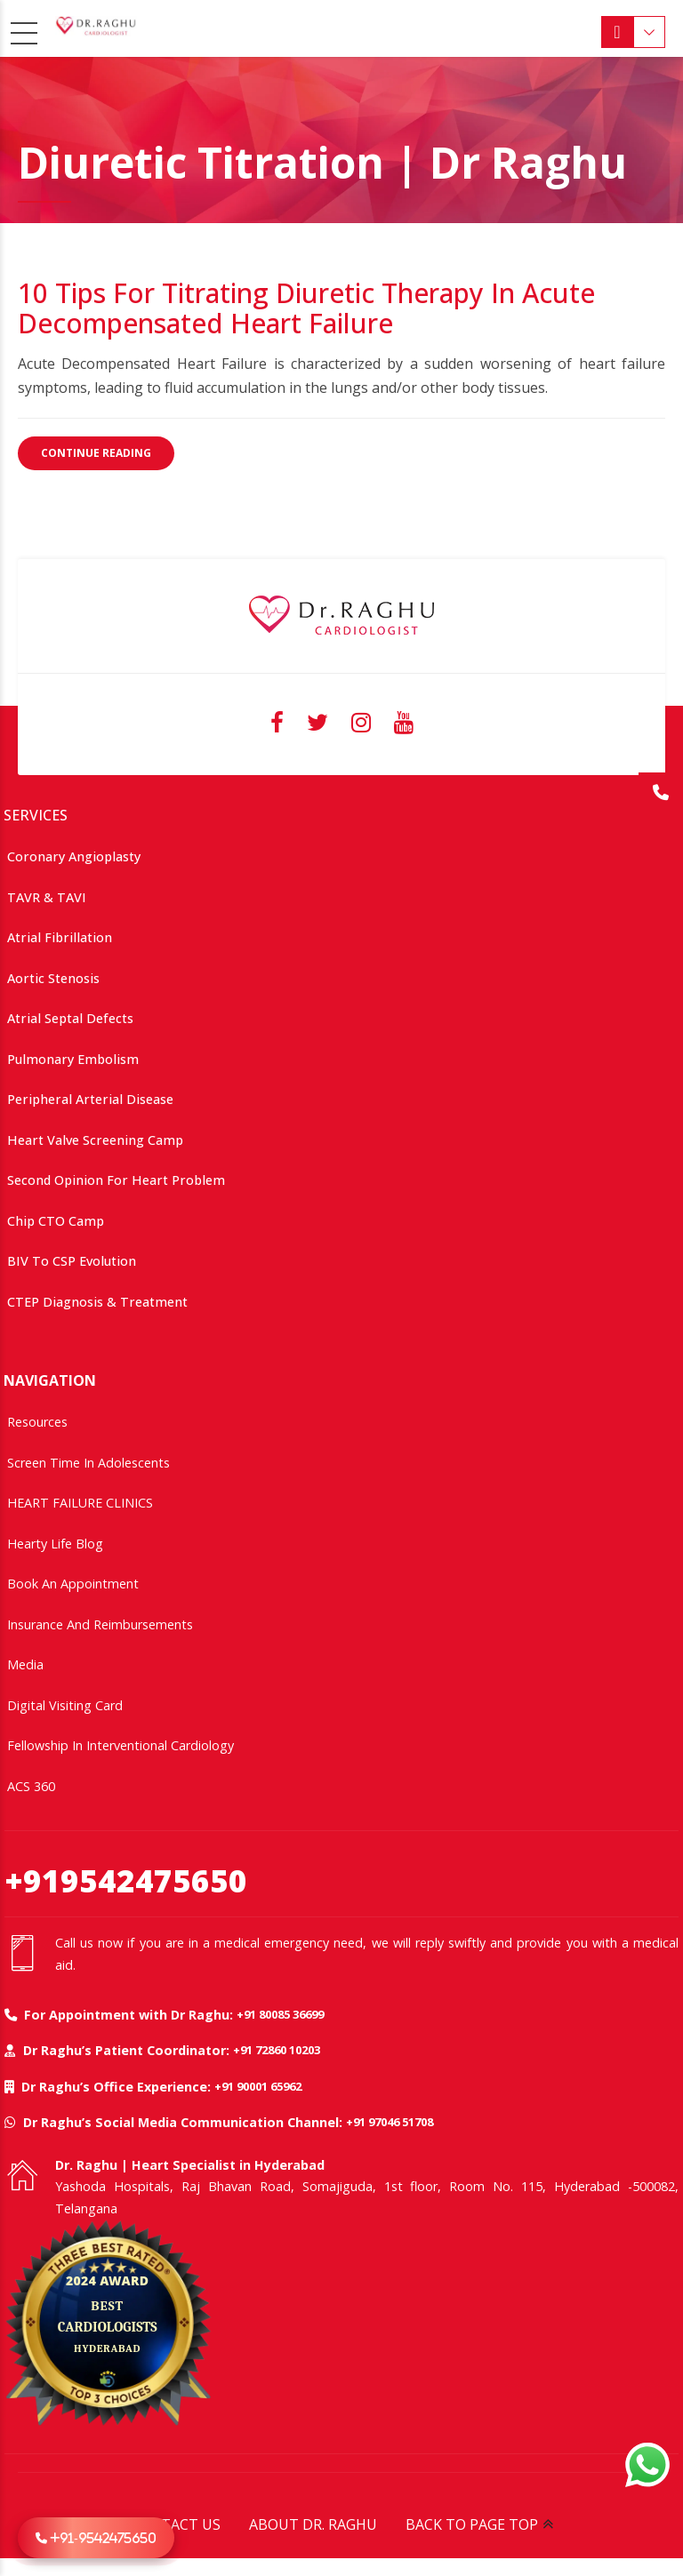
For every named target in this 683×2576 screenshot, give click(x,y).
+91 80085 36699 (280, 2014)
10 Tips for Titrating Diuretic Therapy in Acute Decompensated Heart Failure (306, 308)
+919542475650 (125, 1880)
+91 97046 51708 (389, 2122)
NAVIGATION (50, 1380)
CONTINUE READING (96, 452)
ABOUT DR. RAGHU (313, 2524)
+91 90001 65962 (257, 2086)
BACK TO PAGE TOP (472, 2524)
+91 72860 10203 (276, 2050)
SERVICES (36, 815)
